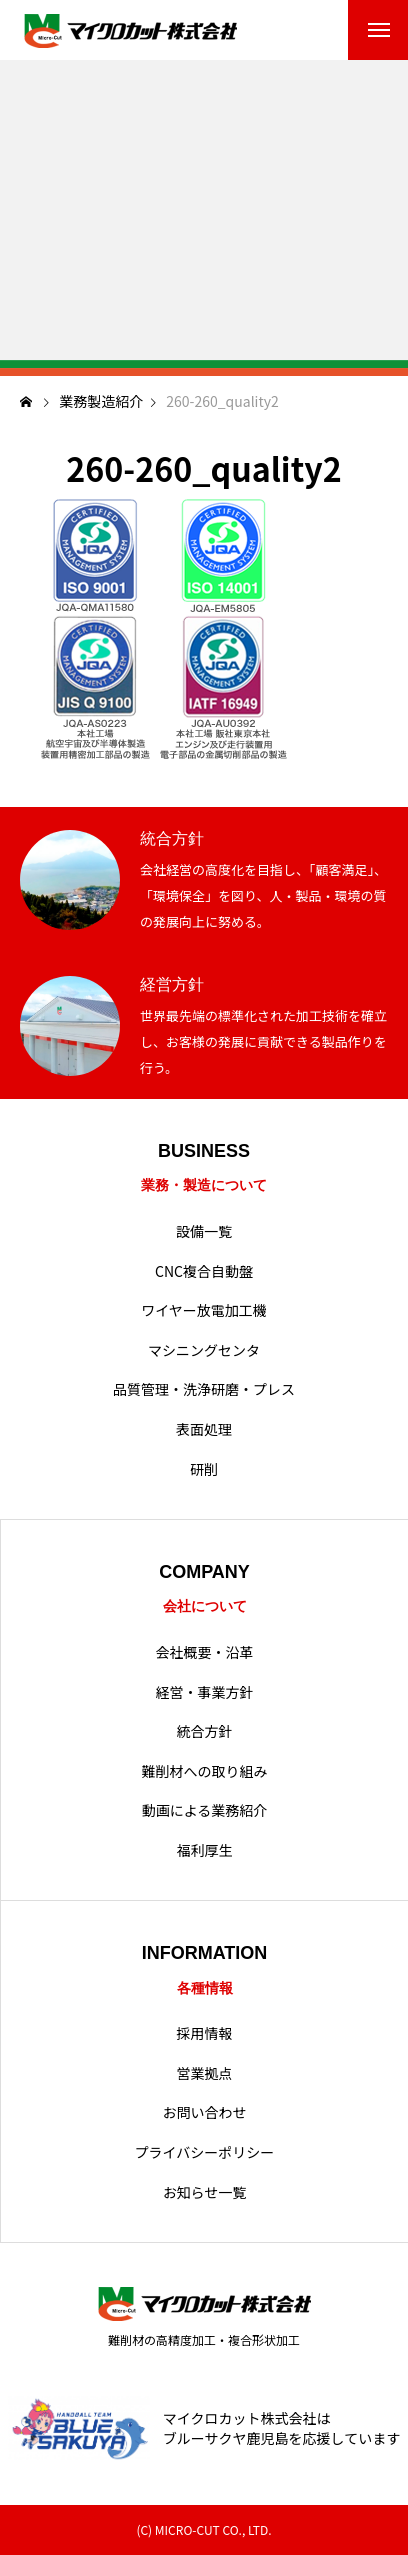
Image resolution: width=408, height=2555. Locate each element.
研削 (204, 1469)
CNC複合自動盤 (204, 1271)
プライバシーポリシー (205, 2152)
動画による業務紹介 (205, 1810)
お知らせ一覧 (205, 2192)
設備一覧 (204, 1231)
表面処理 (204, 1429)
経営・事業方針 (205, 1692)
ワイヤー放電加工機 (204, 1310)
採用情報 (205, 2033)
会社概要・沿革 (205, 1652)
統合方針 (205, 1731)
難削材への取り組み (205, 1771)
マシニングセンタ (204, 1350)
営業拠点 (205, 2073)
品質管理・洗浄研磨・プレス (204, 1389)
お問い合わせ (205, 2112)
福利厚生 (205, 1850)
